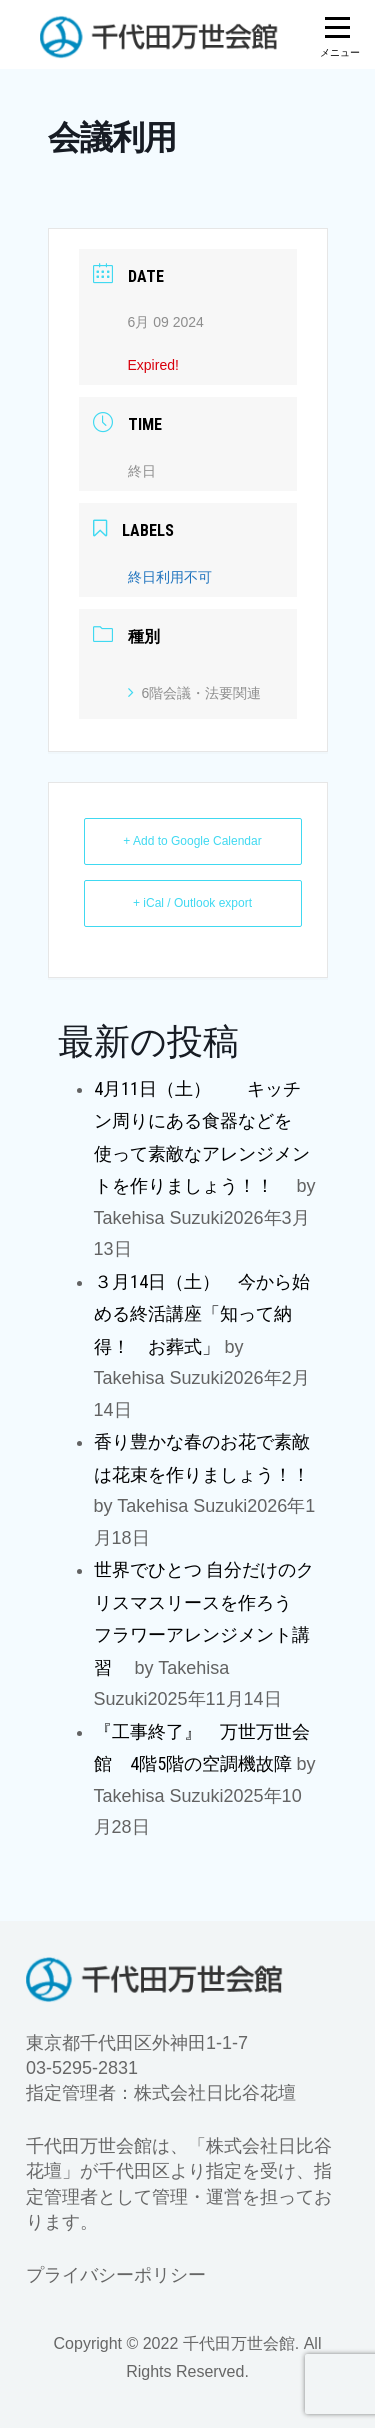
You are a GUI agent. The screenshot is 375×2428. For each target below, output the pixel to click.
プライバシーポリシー (116, 2275)
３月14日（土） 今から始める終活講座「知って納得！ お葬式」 (202, 1314)
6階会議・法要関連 (195, 693)
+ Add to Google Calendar (192, 841)
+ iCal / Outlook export (192, 903)
